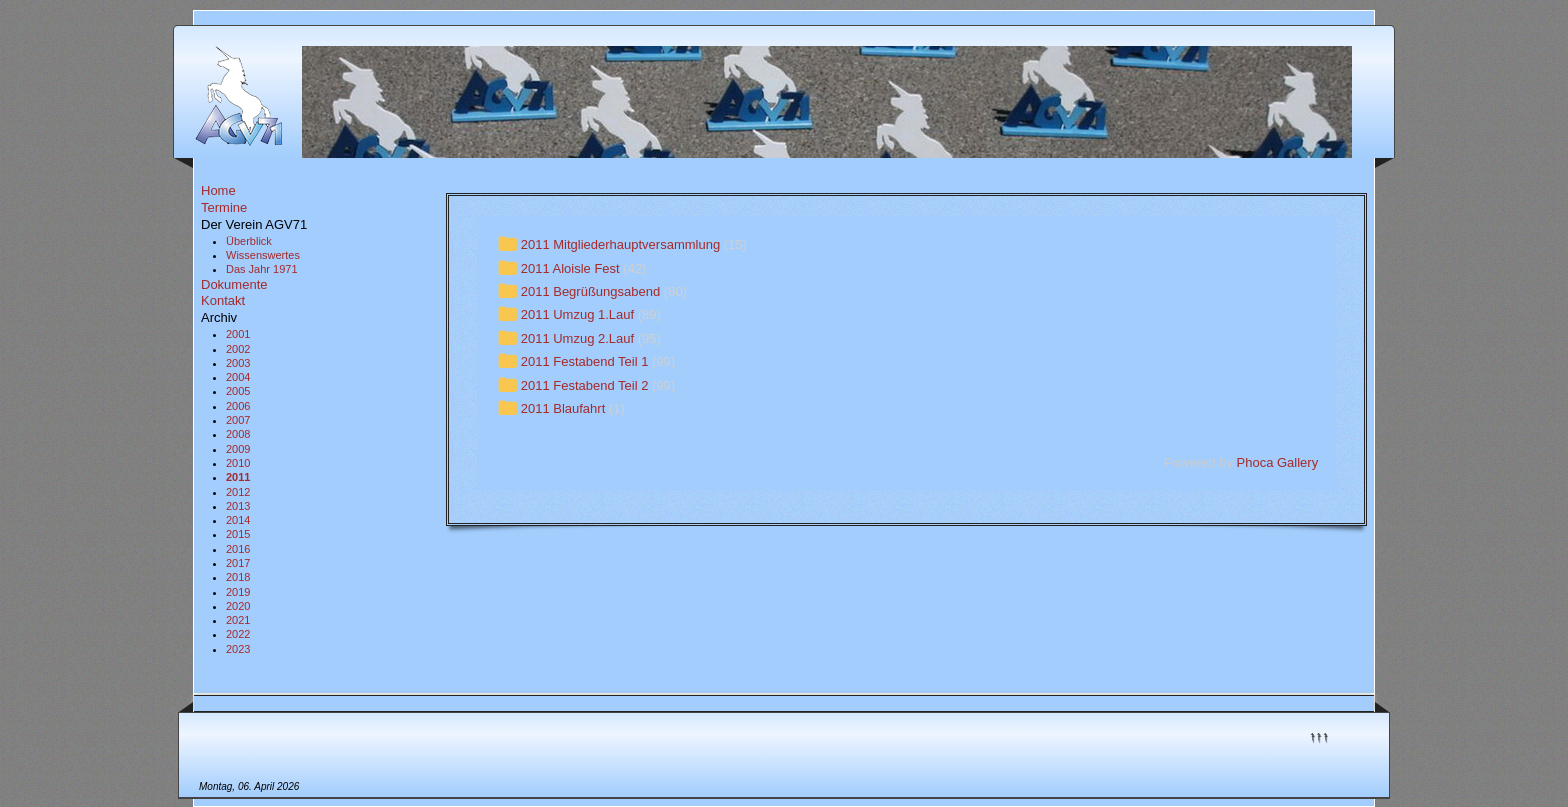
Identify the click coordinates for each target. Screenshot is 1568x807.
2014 (238, 520)
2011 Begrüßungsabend (591, 291)
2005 (238, 391)
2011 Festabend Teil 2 (585, 385)
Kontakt (223, 300)
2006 (238, 406)
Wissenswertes (263, 255)
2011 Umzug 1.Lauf (577, 315)
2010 (238, 463)
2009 (238, 449)
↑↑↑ (1319, 735)
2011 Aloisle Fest (570, 268)
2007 (238, 420)
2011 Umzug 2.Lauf (577, 338)
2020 (238, 606)
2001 (238, 334)
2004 (238, 377)
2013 (238, 506)
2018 (238, 577)
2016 (238, 549)
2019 (238, 592)
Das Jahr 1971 (262, 269)
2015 (238, 534)
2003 (238, 363)
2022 (238, 634)
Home (218, 190)
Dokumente (234, 284)
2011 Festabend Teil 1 (585, 361)
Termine (224, 207)
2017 (238, 563)
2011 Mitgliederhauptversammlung (620, 244)
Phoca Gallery (1278, 462)
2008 (238, 434)
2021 (238, 620)
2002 (238, 349)
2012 (238, 492)
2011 (238, 477)
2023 (238, 649)
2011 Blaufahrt (563, 408)
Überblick (249, 241)
